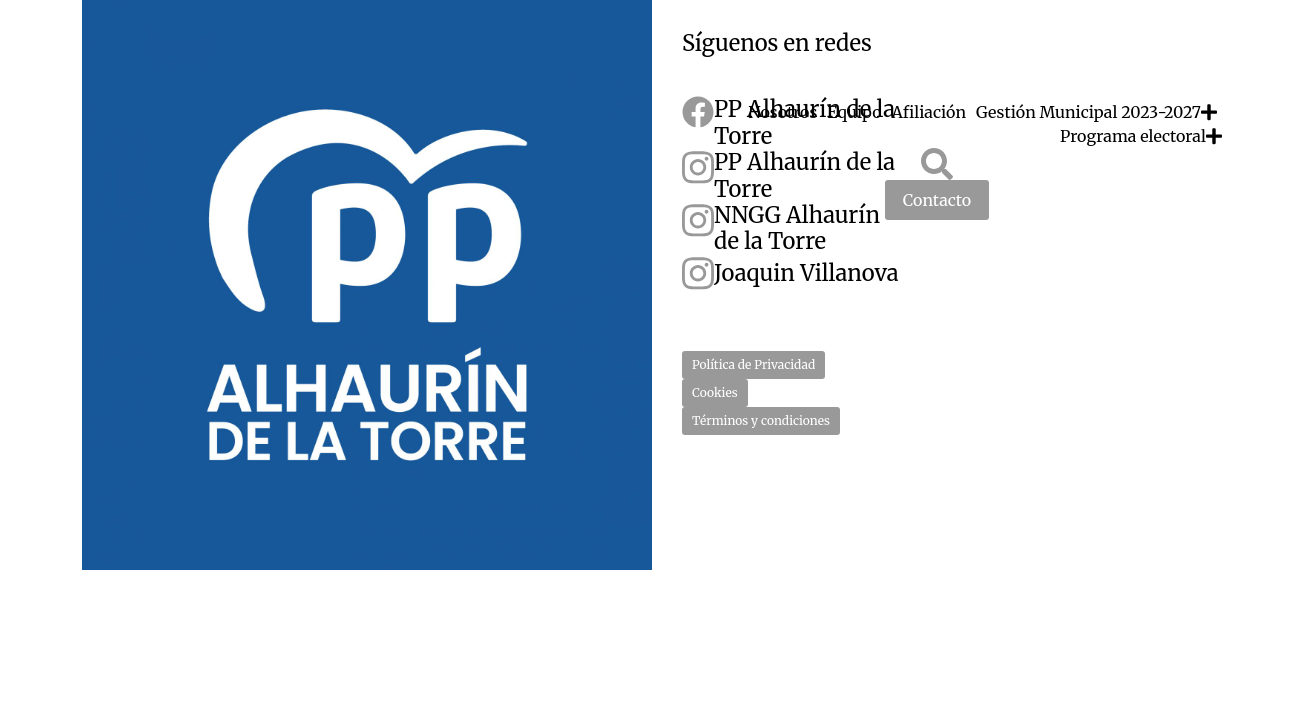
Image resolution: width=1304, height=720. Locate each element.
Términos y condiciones (761, 420)
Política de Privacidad (753, 364)
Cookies (715, 392)
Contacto (937, 200)
